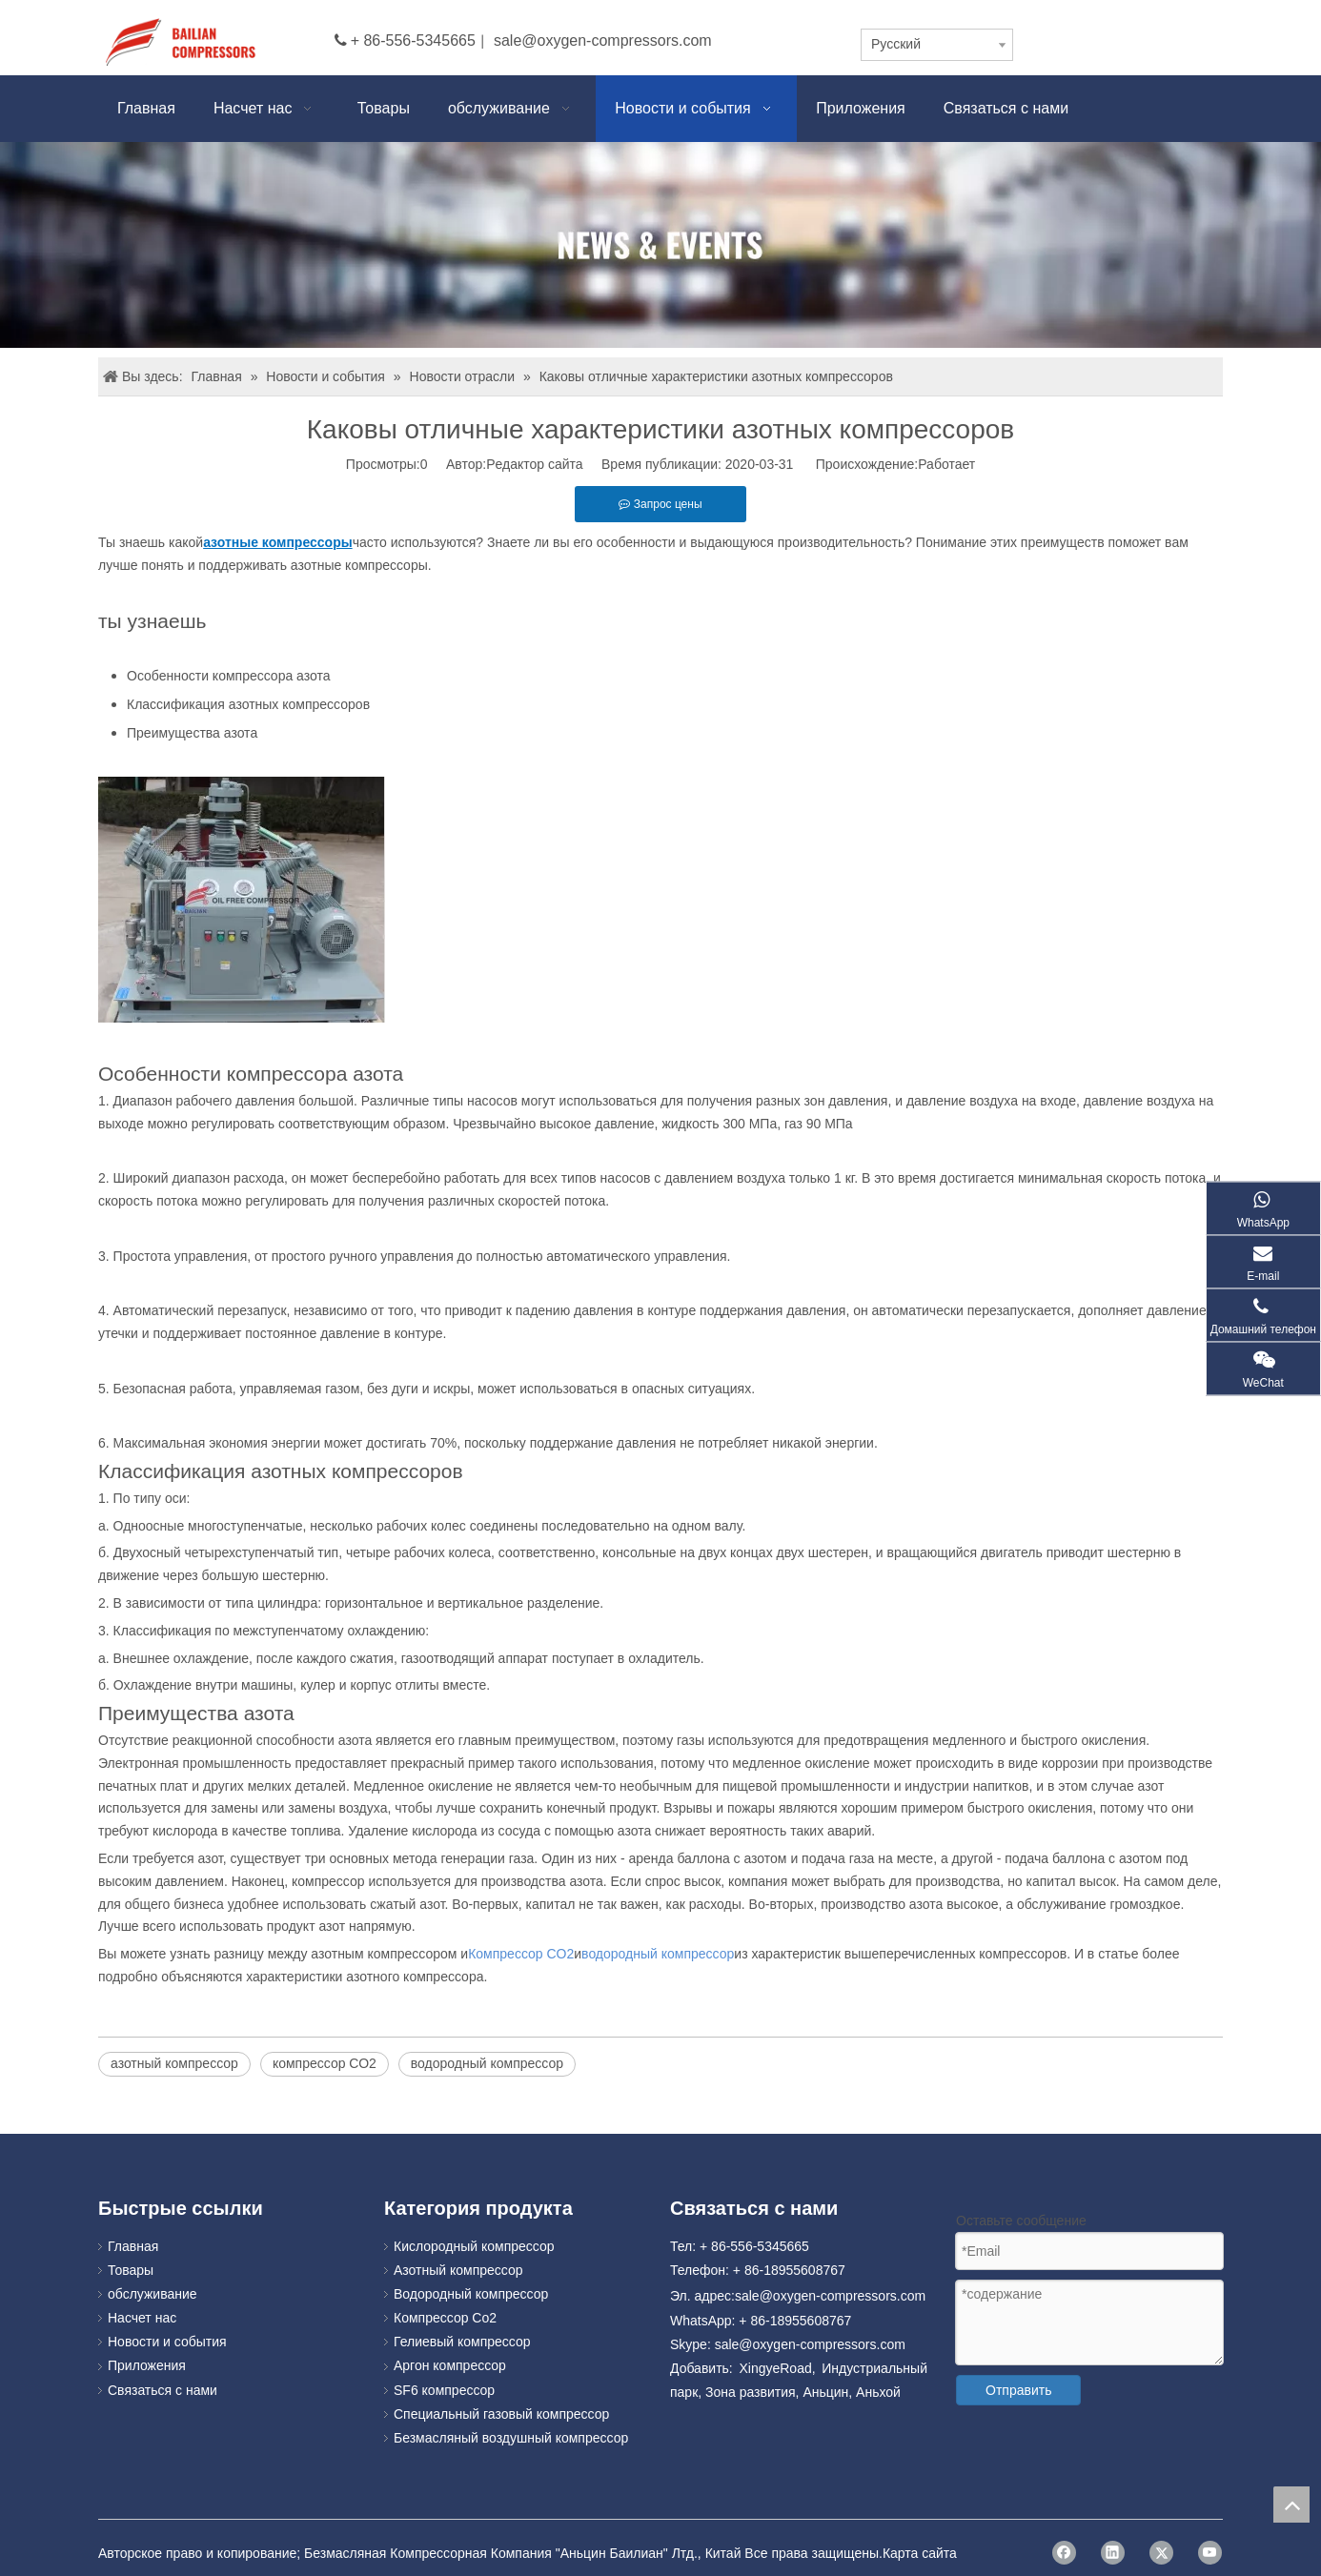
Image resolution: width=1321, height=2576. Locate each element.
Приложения (147, 2365)
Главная (133, 2246)
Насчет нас (142, 2317)
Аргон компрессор (450, 2365)
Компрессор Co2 (445, 2317)
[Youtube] (1210, 2553)
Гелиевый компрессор (462, 2341)
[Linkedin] (1113, 2553)
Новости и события (167, 2341)
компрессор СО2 (324, 2063)
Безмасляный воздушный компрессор (511, 2437)
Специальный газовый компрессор (501, 2414)
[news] (660, 245)
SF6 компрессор (444, 2390)
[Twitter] (1161, 2553)
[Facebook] (1064, 2553)
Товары (130, 2270)
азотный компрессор (174, 2063)
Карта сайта (920, 2553)
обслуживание (152, 2294)
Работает (946, 464)
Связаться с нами (162, 2390)
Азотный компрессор (458, 2270)
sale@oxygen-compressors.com (603, 40)
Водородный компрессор (471, 2294)
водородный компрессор (487, 2063)
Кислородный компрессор (474, 2246)
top (1291, 2504)
